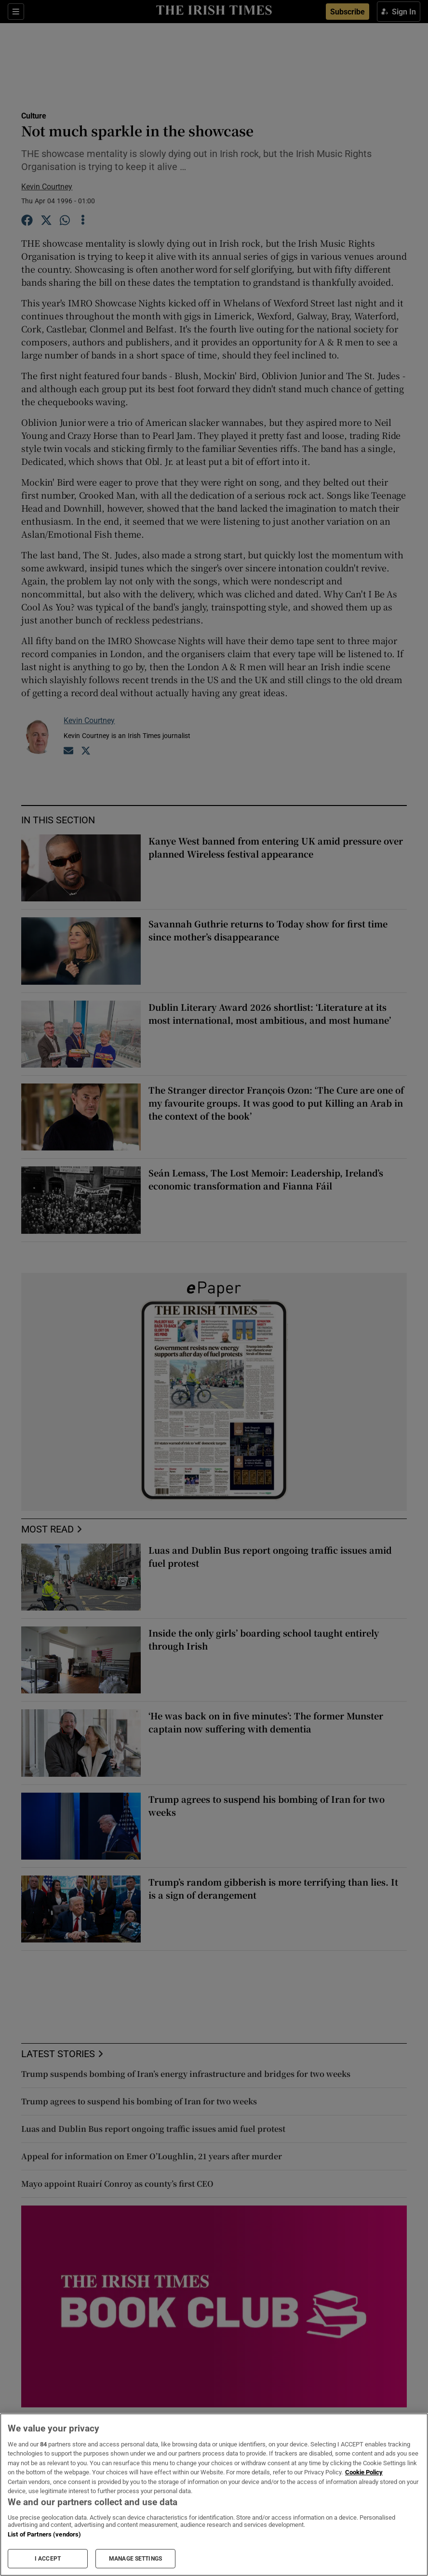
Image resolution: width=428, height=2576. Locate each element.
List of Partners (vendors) (44, 2534)
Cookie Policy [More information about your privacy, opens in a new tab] (364, 2472)
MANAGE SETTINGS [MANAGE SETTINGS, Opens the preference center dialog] (135, 2558)
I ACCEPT (48, 2558)
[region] (214, 2494)
